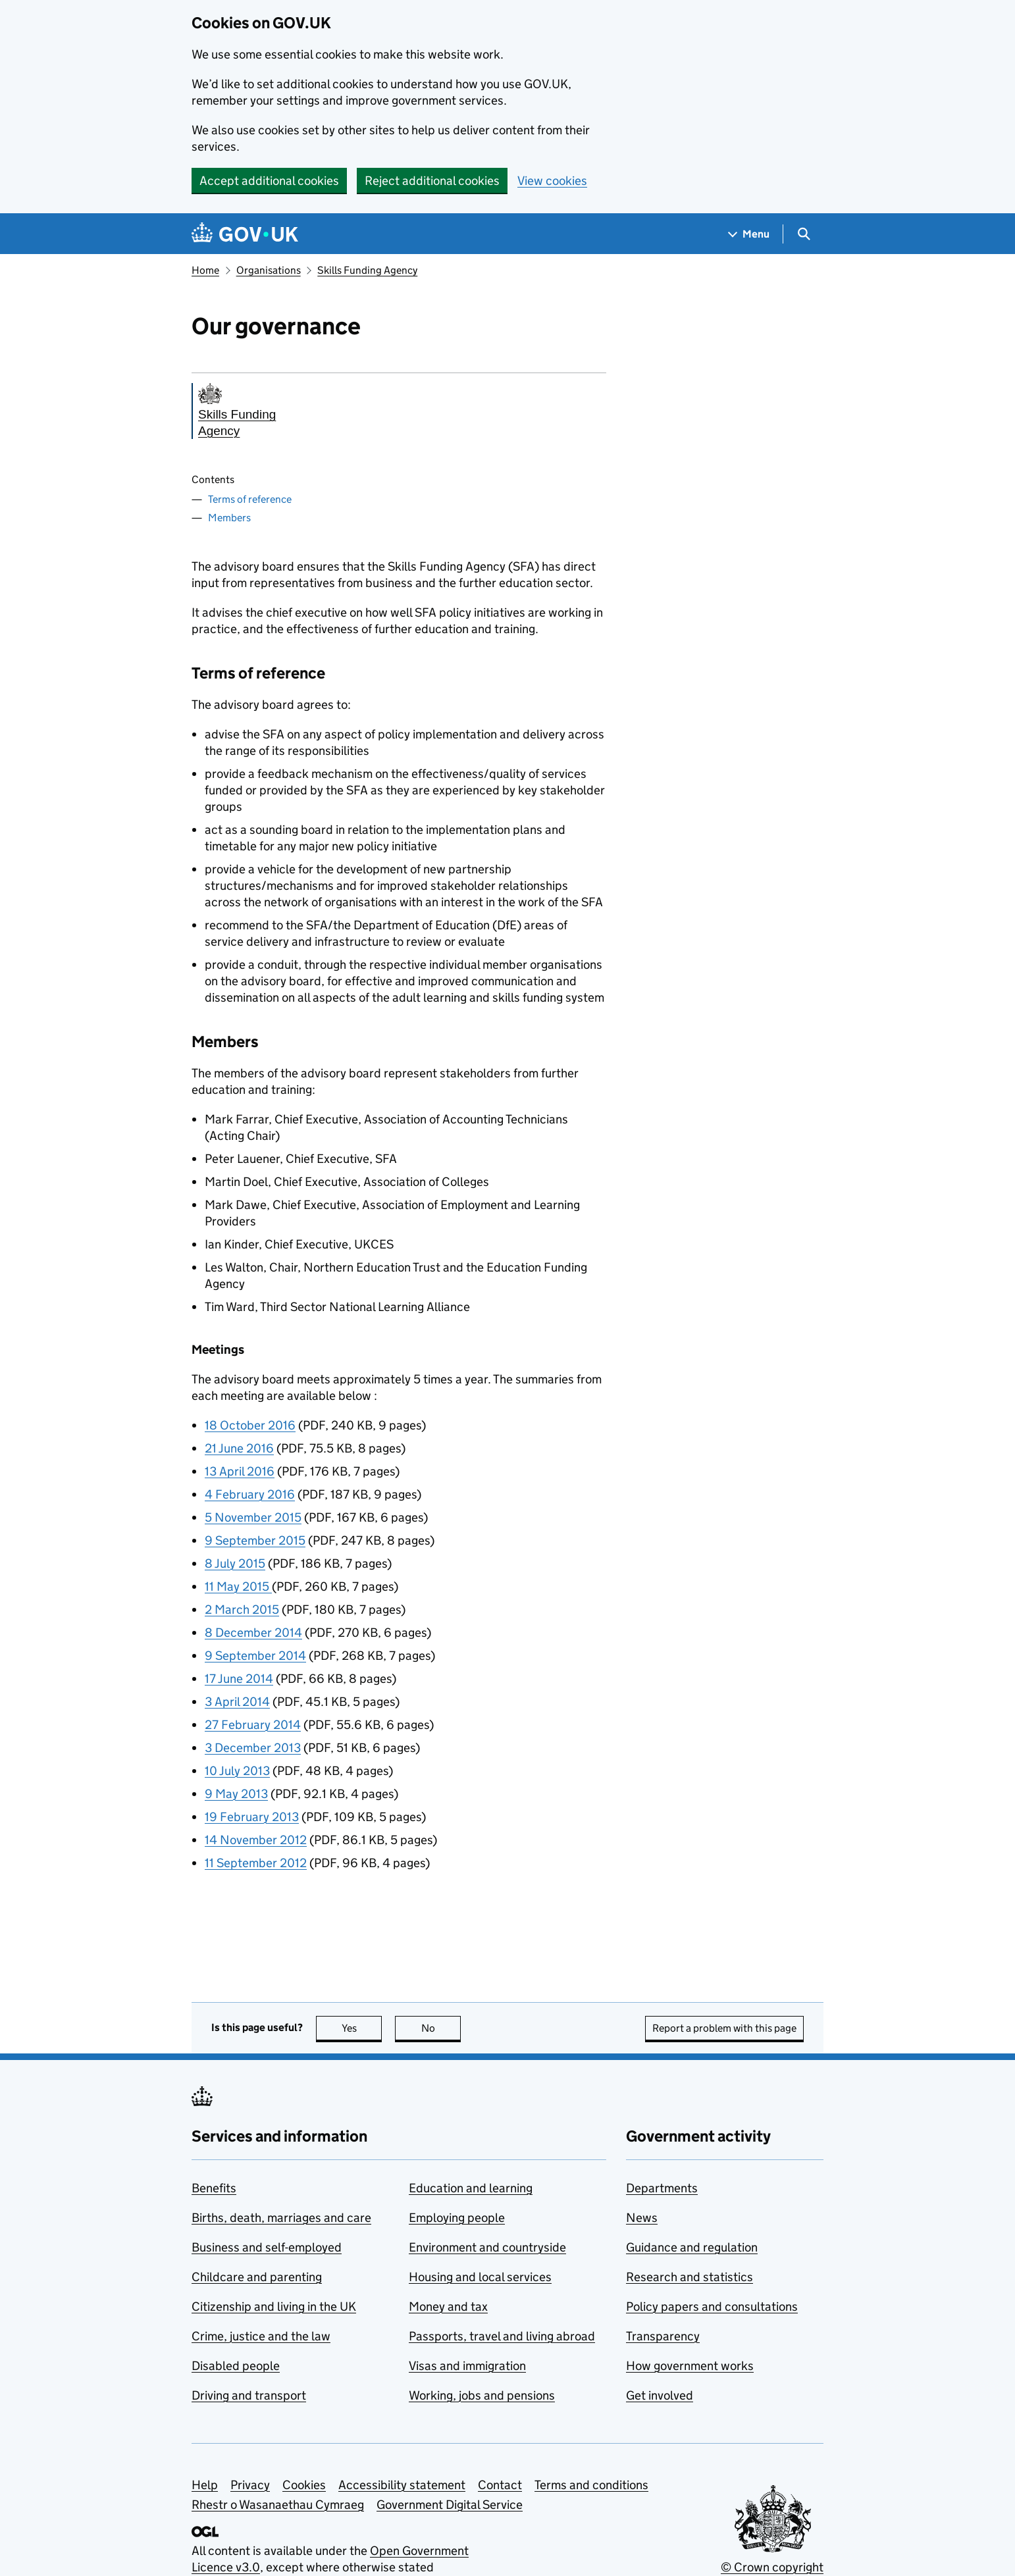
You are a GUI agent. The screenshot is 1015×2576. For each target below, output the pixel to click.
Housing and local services (480, 2276)
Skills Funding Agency (367, 270)
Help (205, 2484)
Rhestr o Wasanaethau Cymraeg (278, 2504)
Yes (362, 2028)
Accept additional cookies (269, 180)
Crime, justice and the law (261, 2336)
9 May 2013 (236, 1793)
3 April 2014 (237, 1701)
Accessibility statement (401, 2484)
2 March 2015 (242, 1609)
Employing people (457, 2217)
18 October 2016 (250, 1425)
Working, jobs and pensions (482, 2395)
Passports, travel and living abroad (502, 2336)
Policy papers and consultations (712, 2306)
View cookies (552, 180)
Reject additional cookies (432, 180)
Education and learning (471, 2188)
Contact (500, 2484)
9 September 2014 (255, 1655)
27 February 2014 (253, 1724)
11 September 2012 (256, 1862)
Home (205, 270)
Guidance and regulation (692, 2247)
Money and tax (448, 2306)
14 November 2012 (256, 1839)
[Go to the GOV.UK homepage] (245, 234)
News (642, 2217)
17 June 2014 (239, 1678)
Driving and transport (249, 2395)
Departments (662, 2188)
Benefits (214, 2188)
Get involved (659, 2395)
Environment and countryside (487, 2247)
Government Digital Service (450, 2504)
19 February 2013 (252, 1816)
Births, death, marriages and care (281, 2217)
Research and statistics (689, 2276)
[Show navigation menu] (749, 234)
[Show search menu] (803, 234)
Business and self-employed (267, 2247)
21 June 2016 (239, 1448)
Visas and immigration (467, 2365)
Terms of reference (250, 499)
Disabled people (236, 2365)
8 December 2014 (253, 1632)
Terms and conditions (591, 2484)
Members (229, 517)
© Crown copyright (772, 2567)
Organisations (268, 270)
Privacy (250, 2484)
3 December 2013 (253, 1747)
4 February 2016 (250, 1494)
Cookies (304, 2484)
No (441, 2028)
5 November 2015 (253, 1517)
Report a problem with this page (724, 2028)
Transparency (663, 2336)
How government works (690, 2365)
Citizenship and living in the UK (274, 2306)
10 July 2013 (237, 1770)
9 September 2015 (255, 1540)
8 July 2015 (235, 1563)
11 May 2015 (238, 1586)
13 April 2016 (239, 1471)
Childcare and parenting (257, 2276)
